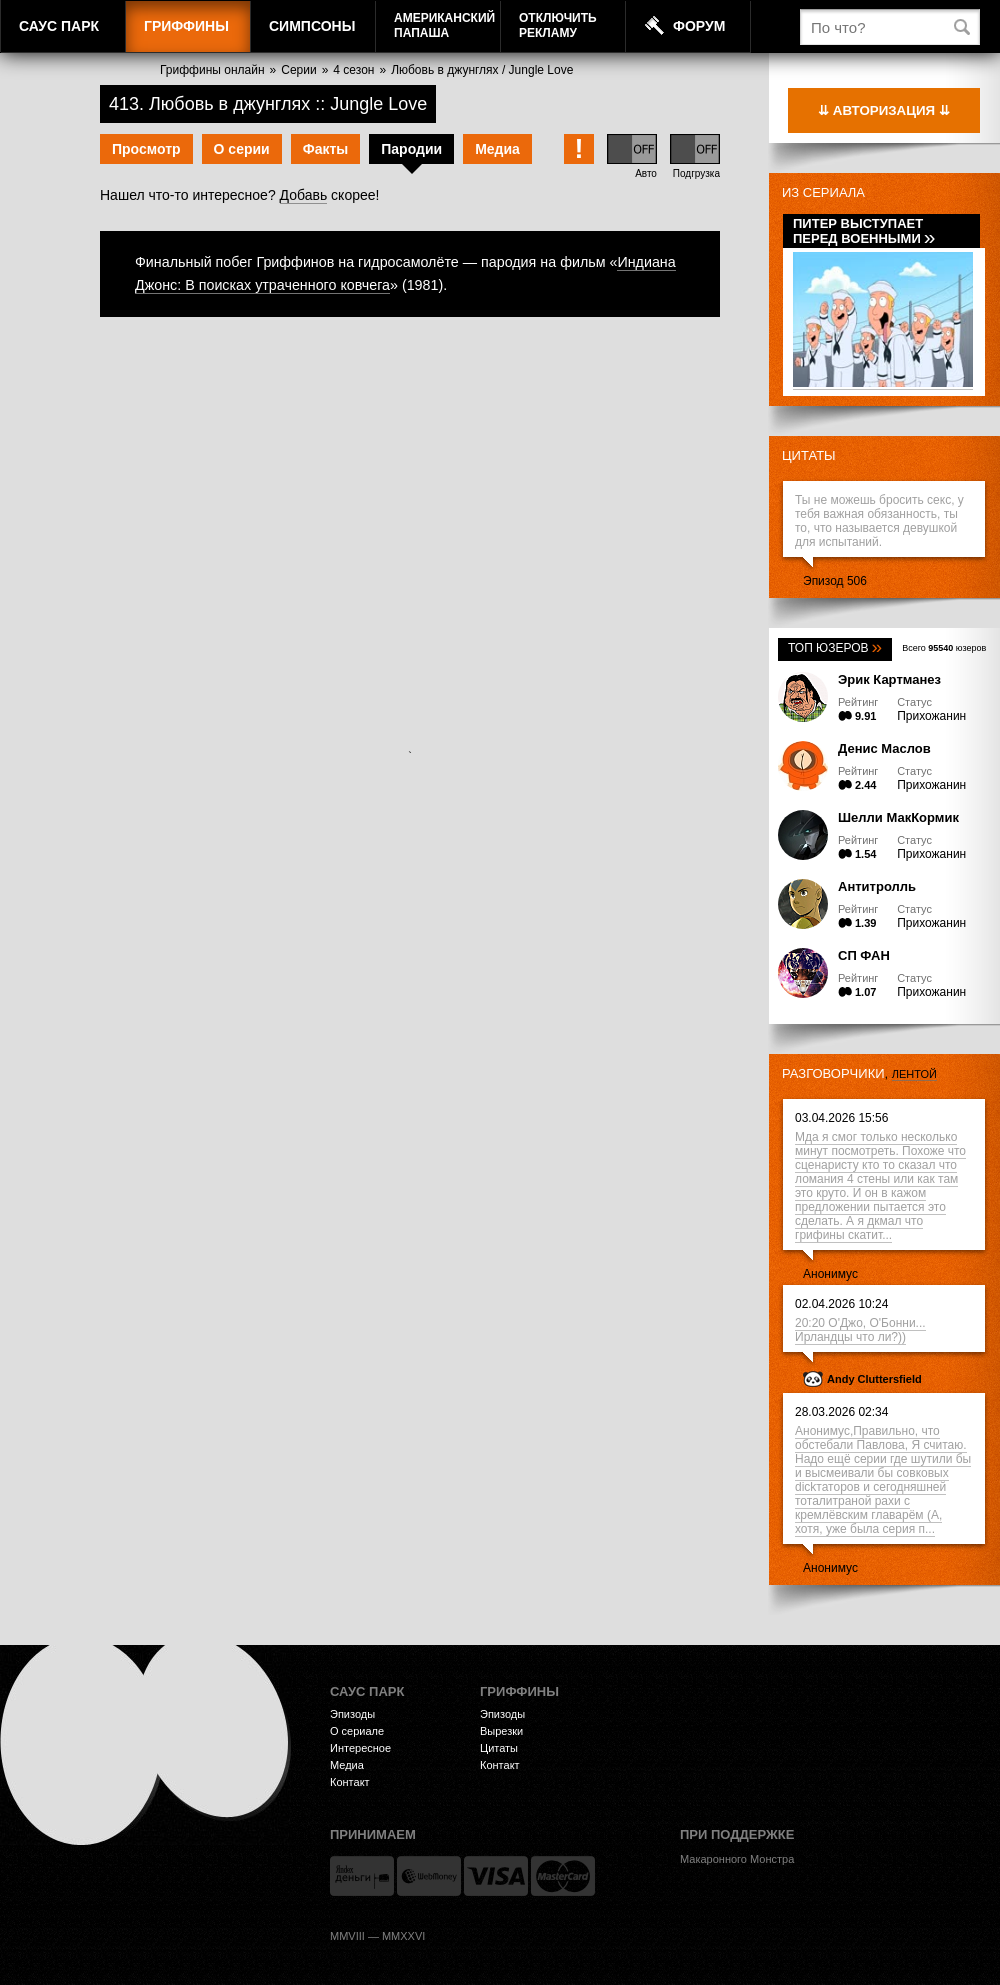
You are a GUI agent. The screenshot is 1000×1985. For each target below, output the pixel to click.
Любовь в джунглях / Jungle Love (482, 70)
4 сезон (353, 70)
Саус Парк (59, 26)
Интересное (360, 1748)
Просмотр (146, 149)
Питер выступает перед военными (864, 231)
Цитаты (809, 455)
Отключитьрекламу (558, 25)
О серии (242, 149)
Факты (326, 149)
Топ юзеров (835, 648)
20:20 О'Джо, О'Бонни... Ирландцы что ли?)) (860, 1330)
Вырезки (501, 1731)
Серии (298, 70)
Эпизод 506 (835, 581)
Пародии (411, 149)
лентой (914, 1074)
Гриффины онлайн (212, 70)
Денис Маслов (884, 748)
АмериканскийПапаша (444, 25)
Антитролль (877, 886)
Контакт (350, 1782)
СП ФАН (864, 955)
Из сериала (823, 192)
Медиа (497, 149)
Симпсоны (312, 26)
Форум (699, 26)
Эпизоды (352, 1714)
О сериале (357, 1731)
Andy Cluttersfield (874, 1379)
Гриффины (186, 26)
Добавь (304, 195)
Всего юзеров (944, 648)
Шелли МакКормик (898, 817)
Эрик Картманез (889, 679)
